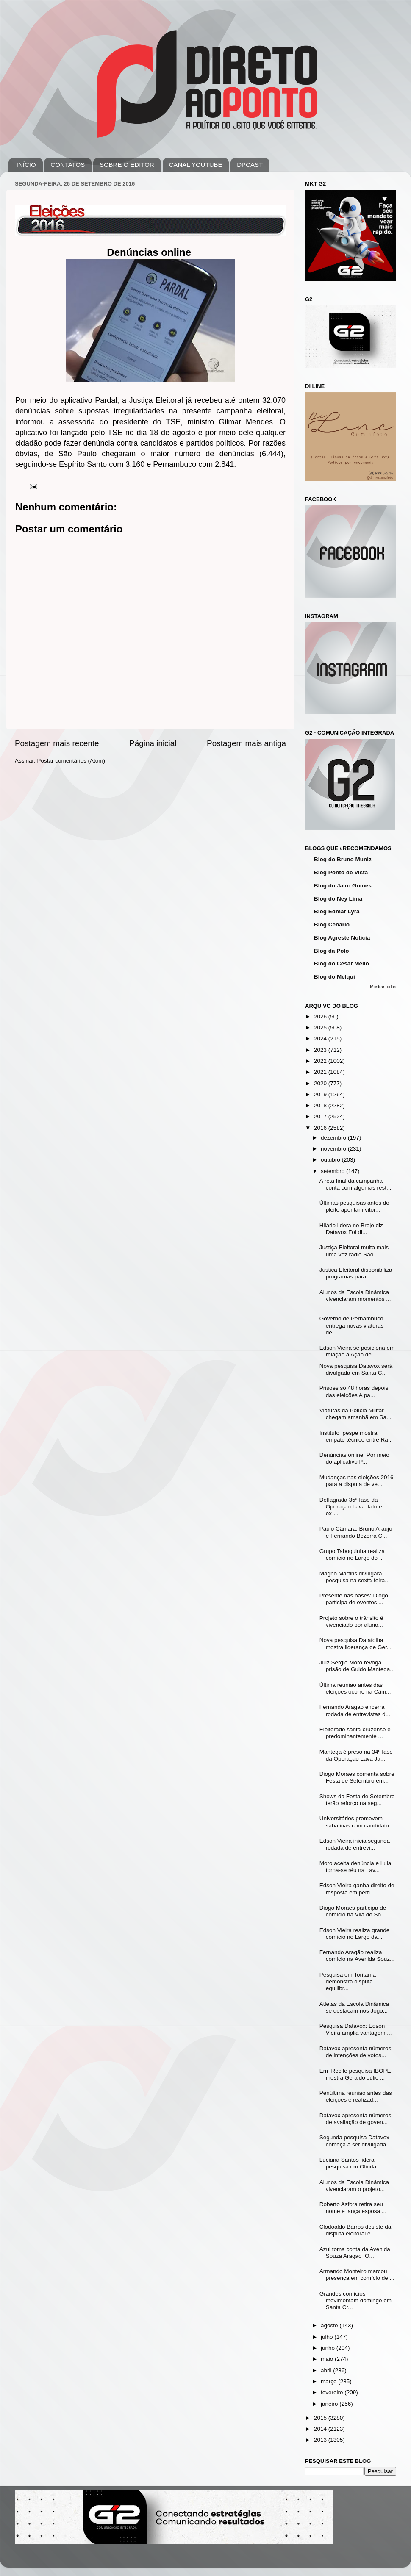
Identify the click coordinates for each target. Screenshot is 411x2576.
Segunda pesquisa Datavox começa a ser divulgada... (355, 2140)
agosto (330, 2325)
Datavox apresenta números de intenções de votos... (355, 2051)
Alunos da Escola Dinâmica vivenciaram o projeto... (354, 2185)
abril (327, 2370)
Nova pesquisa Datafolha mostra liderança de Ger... (355, 1643)
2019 (321, 1094)
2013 (321, 2440)
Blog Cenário (332, 924)
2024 (321, 1038)
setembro (333, 1171)
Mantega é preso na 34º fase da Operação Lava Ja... (356, 1755)
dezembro (334, 1137)
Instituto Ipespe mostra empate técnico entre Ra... (356, 1436)
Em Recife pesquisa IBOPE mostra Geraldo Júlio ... (355, 2074)
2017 (321, 1116)
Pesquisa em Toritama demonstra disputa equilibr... (347, 1981)
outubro (331, 1159)
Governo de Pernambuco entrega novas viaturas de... (351, 1325)
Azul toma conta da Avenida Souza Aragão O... (354, 2252)
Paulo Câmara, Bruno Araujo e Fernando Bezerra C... (355, 1532)
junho (328, 2348)
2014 (321, 2429)
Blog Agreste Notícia (342, 937)
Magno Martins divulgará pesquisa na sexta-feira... (354, 1576)
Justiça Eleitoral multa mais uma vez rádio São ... (354, 1250)
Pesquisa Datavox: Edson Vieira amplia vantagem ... (355, 2029)
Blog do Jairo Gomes (343, 885)
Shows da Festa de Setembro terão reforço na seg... (357, 1799)
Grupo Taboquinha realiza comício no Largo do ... (352, 1554)
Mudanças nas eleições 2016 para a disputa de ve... (356, 1480)
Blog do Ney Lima (338, 899)
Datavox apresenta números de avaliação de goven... (355, 2118)
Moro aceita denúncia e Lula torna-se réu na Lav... (355, 1866)
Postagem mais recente (57, 743)
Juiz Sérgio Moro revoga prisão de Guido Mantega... (357, 1665)
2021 (321, 1072)
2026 (321, 1016)
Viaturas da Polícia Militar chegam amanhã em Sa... (355, 1413)
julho (327, 2337)
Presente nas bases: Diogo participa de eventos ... (353, 1598)
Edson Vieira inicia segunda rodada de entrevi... (354, 1844)
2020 (321, 1083)
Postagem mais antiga (246, 743)
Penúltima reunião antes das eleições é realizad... (355, 2096)
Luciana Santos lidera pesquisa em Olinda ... (351, 2163)
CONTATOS (67, 164)
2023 (321, 1050)
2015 (321, 2418)
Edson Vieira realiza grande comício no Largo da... (354, 1933)
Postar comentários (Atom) (71, 760)
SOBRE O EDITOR (127, 164)
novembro (334, 1148)
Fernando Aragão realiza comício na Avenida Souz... (357, 1955)
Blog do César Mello (341, 963)
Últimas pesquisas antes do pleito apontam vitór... (354, 1206)
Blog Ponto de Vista (341, 872)
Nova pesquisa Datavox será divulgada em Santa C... (356, 1369)
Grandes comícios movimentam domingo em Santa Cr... (355, 2300)
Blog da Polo (331, 951)
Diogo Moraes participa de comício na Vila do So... (352, 1911)
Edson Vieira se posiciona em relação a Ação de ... (357, 1351)
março (329, 2381)
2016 (321, 1128)
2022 (321, 1061)
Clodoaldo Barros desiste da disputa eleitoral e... (355, 2230)
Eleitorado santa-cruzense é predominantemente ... (355, 1732)
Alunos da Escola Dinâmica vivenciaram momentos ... (355, 1295)
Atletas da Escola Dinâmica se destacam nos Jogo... (354, 2007)
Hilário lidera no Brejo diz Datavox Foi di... (351, 1228)
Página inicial (152, 743)
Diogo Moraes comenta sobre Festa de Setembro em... (356, 1777)
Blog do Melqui (334, 976)
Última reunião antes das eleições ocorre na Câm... (355, 1688)
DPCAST (250, 164)
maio (328, 2359)
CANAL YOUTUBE (195, 164)
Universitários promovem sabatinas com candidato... (356, 1821)
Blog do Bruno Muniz (343, 859)
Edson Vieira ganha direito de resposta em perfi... (356, 1888)
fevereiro (332, 2392)
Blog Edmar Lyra (337, 911)
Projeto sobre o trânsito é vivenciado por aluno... (351, 1621)
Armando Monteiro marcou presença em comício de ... (356, 2274)
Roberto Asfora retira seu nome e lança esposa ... (352, 2207)
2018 (321, 1105)
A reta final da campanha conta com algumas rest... (355, 1184)
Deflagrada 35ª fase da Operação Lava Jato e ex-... (350, 1507)
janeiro (330, 2404)
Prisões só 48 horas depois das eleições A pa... (354, 1391)
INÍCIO (26, 164)
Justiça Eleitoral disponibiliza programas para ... (355, 1273)
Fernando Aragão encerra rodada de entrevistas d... (354, 1710)
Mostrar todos (383, 986)
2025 (321, 1027)
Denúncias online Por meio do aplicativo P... (354, 1458)
